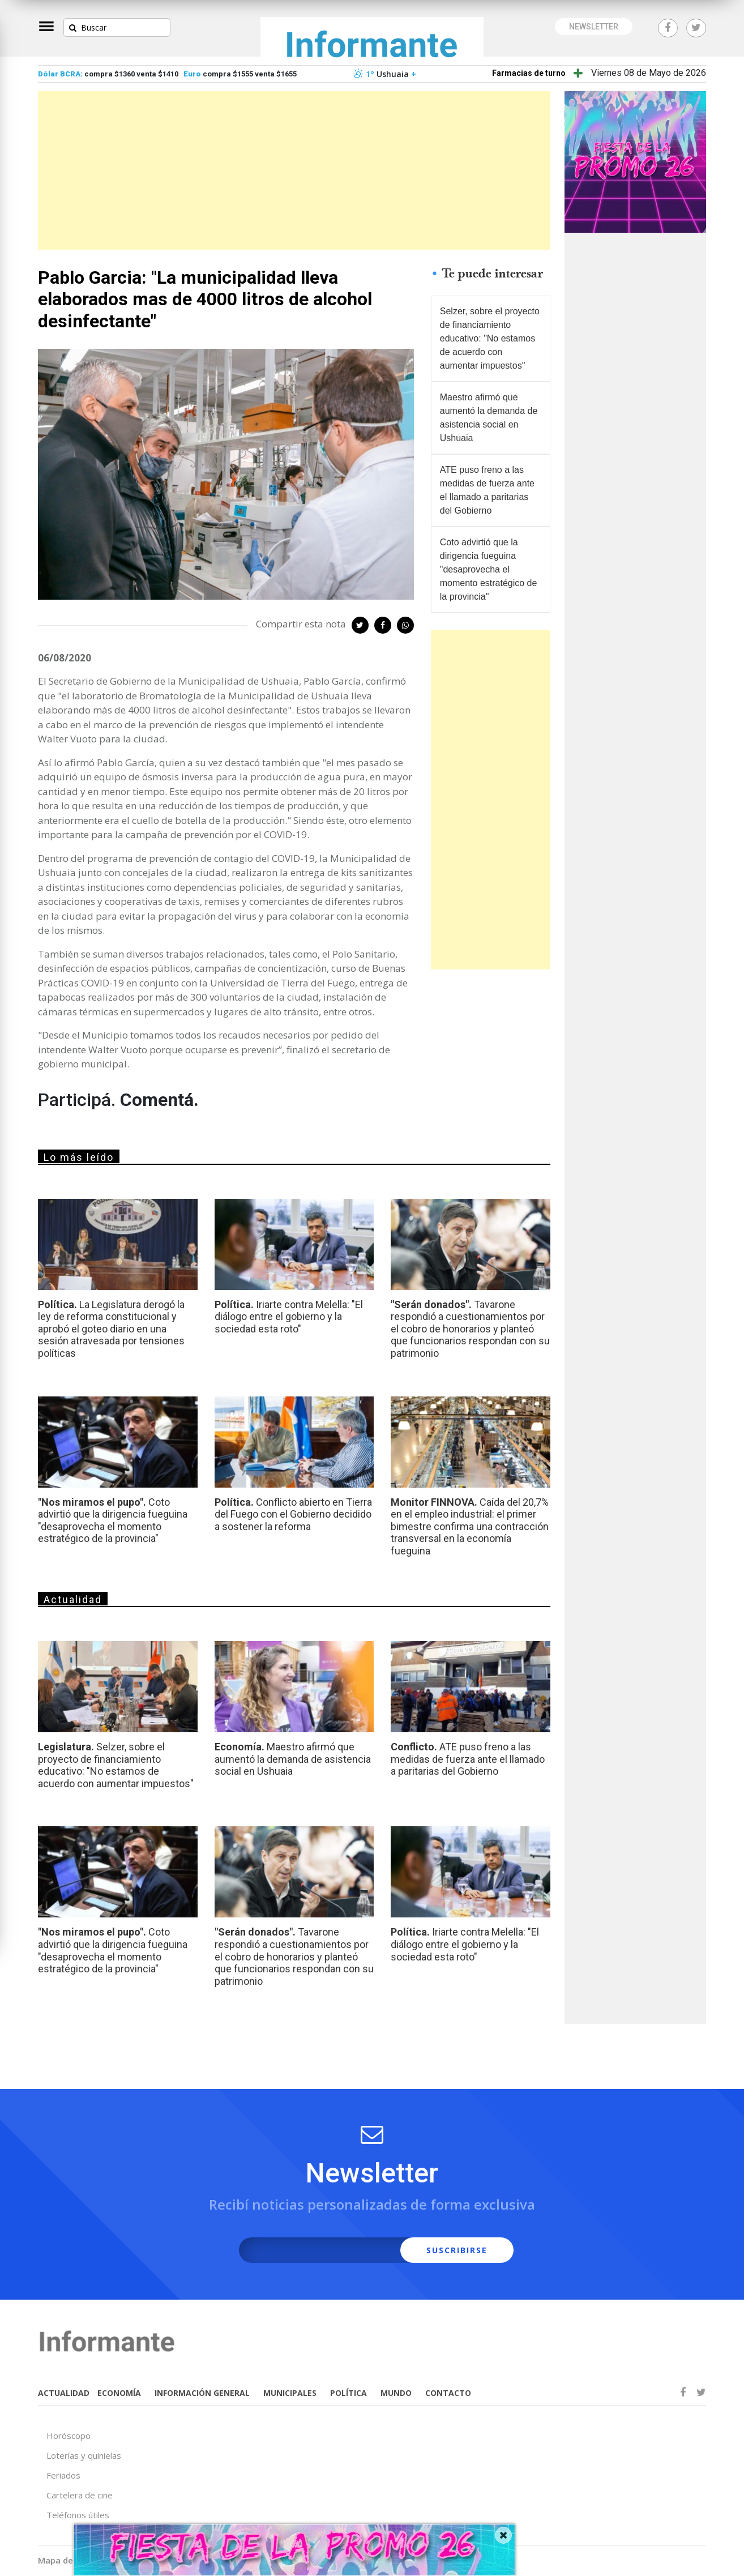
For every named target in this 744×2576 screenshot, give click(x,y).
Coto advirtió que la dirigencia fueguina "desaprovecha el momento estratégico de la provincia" (488, 569)
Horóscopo (68, 2435)
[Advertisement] (294, 170)
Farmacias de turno (529, 73)
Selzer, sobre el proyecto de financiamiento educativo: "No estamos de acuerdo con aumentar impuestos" (490, 338)
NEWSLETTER (593, 26)
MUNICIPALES (290, 2392)
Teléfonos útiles (77, 2515)
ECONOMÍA (119, 2392)
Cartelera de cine (79, 2495)
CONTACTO (448, 2392)
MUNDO (396, 2392)
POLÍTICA (348, 2392)
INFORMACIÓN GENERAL (202, 2392)
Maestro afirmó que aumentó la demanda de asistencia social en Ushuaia (489, 417)
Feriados (63, 2475)
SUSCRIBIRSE (457, 2250)
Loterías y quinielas (83, 2455)
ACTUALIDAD (63, 2392)
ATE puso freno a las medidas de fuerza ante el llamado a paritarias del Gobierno (487, 490)
